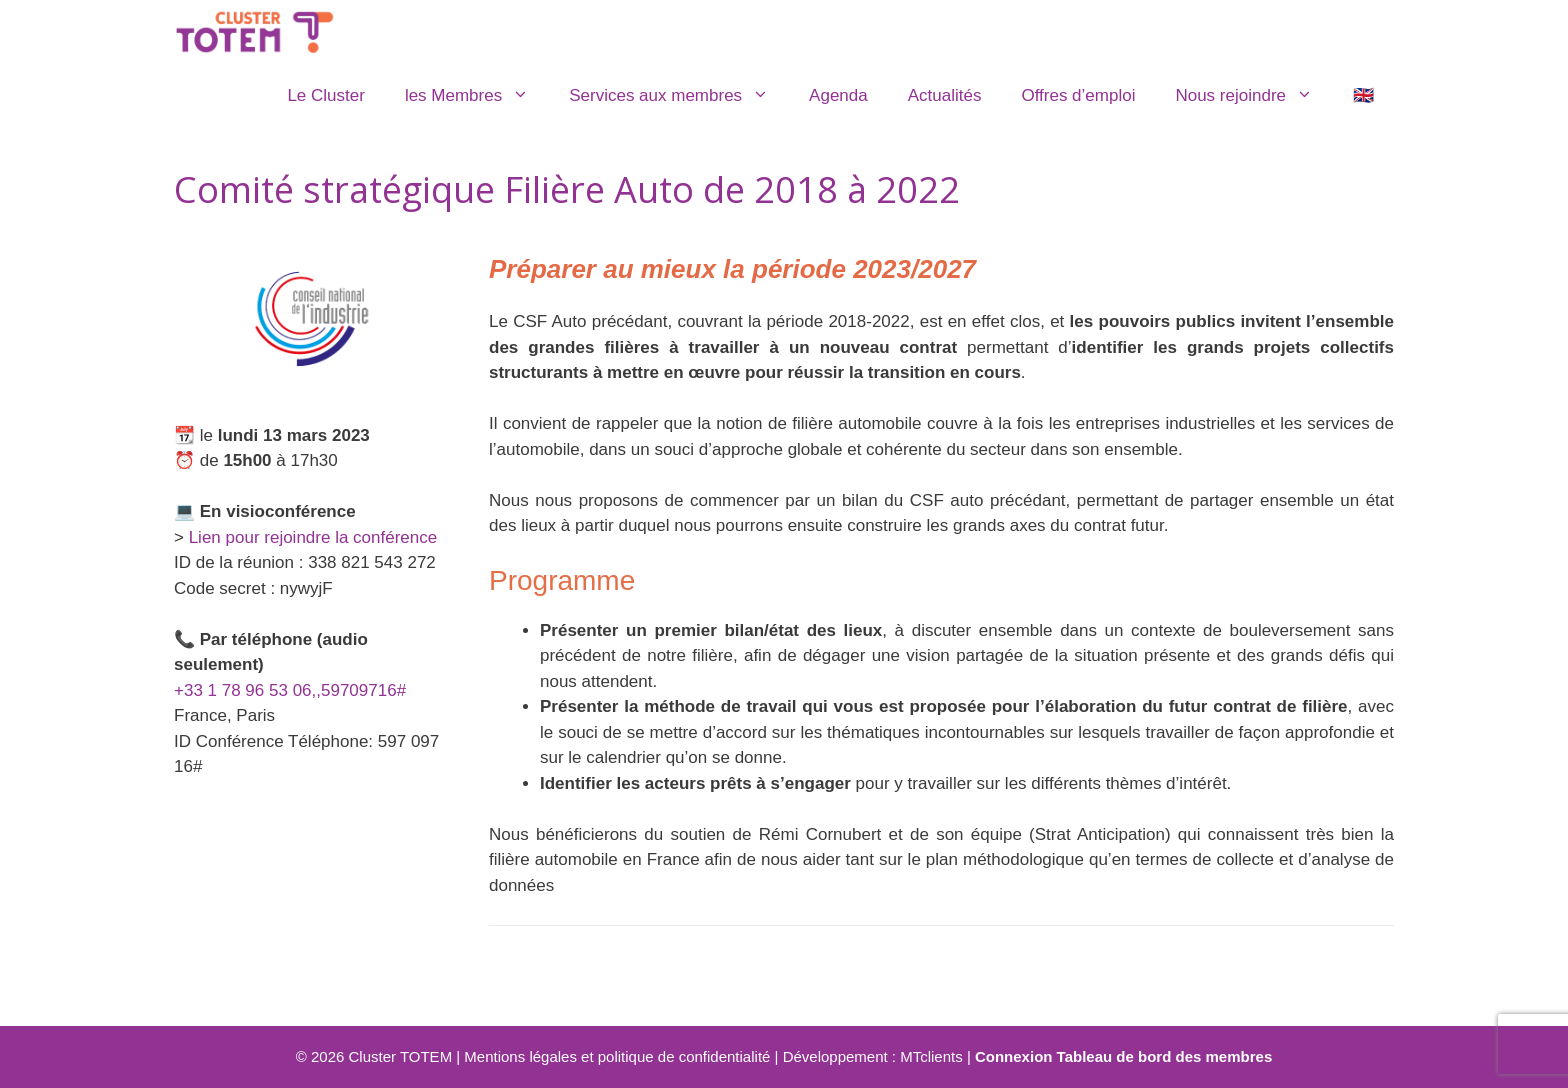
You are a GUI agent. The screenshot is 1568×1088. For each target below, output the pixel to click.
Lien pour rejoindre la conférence (313, 537)
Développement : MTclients (873, 1056)
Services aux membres (679, 96)
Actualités (945, 95)
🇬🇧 (1363, 95)
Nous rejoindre (1254, 96)
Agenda (838, 95)
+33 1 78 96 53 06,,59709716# (290, 690)
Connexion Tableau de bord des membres (1123, 1056)
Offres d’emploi (1078, 95)
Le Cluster (325, 95)
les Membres (477, 96)
